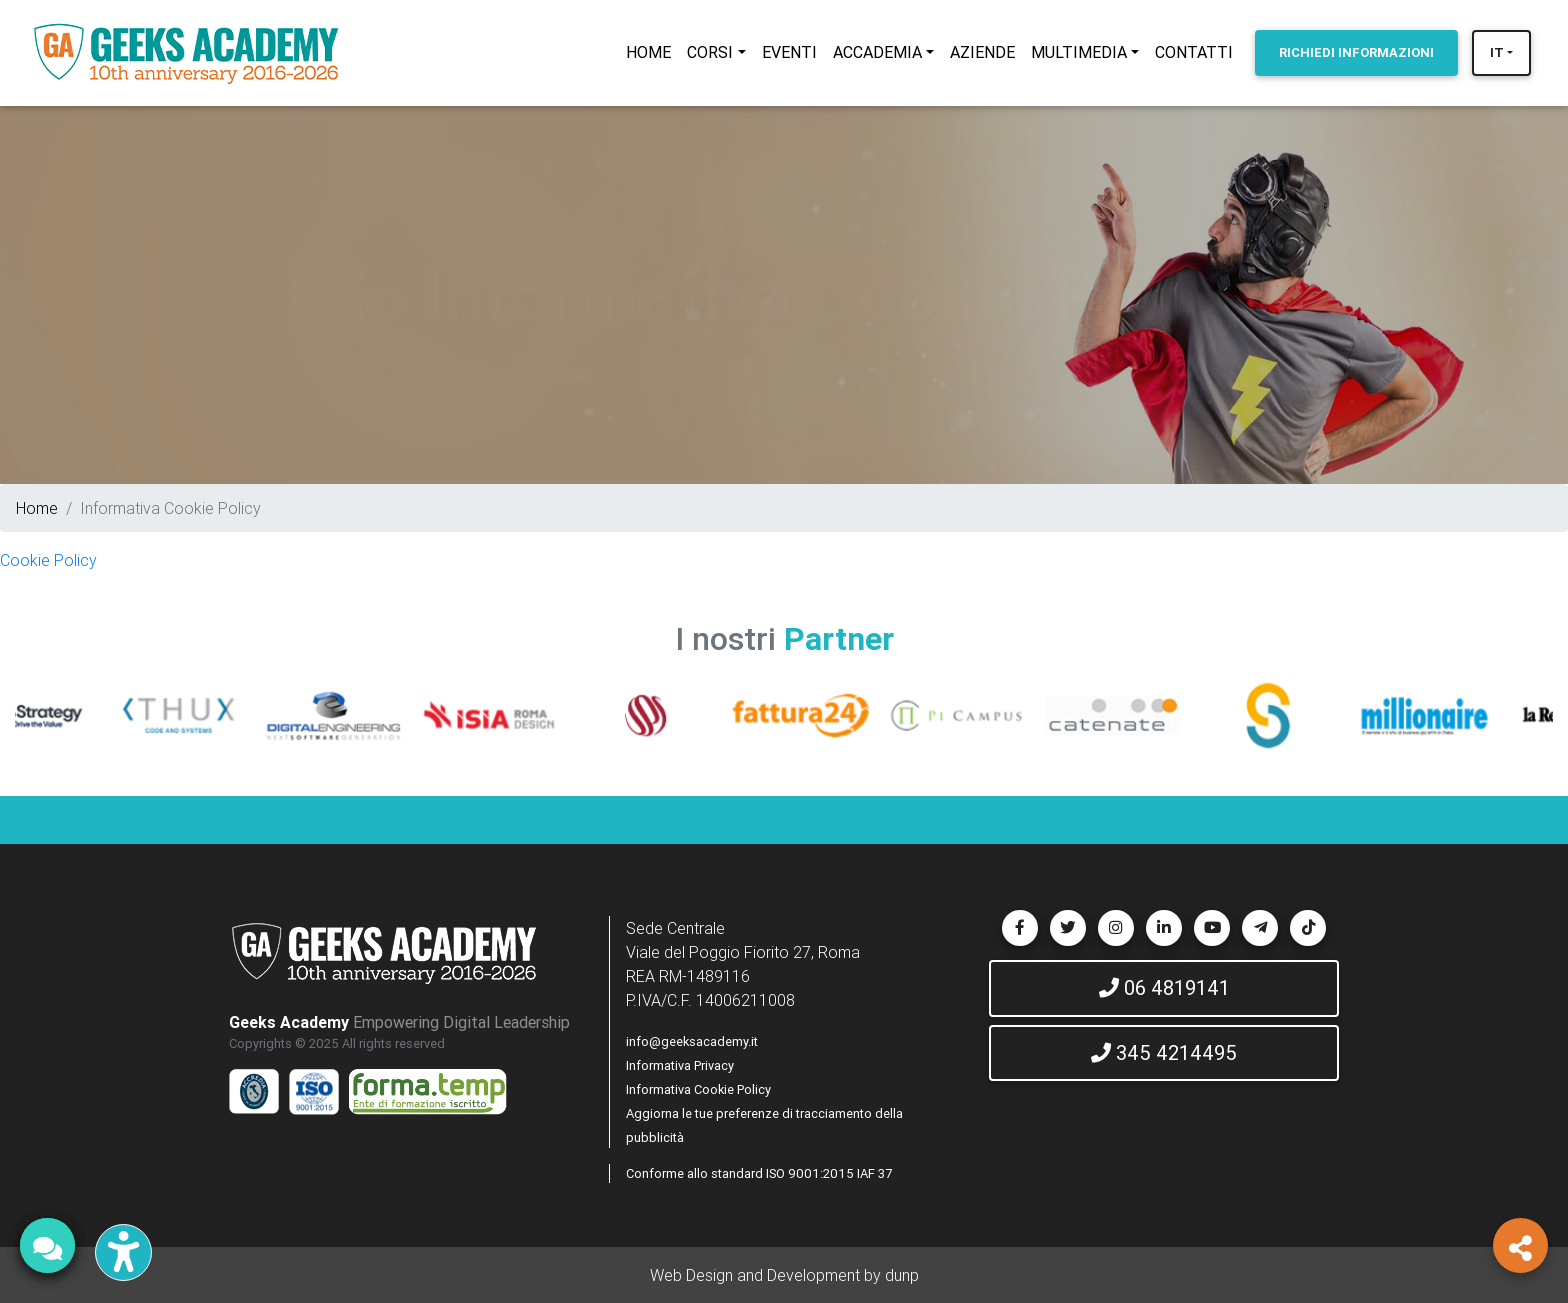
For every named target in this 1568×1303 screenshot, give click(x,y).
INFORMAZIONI (1356, 52)
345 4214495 (1164, 1052)
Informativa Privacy (680, 1065)
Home (37, 508)
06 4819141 (1164, 987)
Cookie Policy (48, 560)
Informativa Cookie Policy (698, 1089)
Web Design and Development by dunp (784, 1275)
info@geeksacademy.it (692, 1041)
